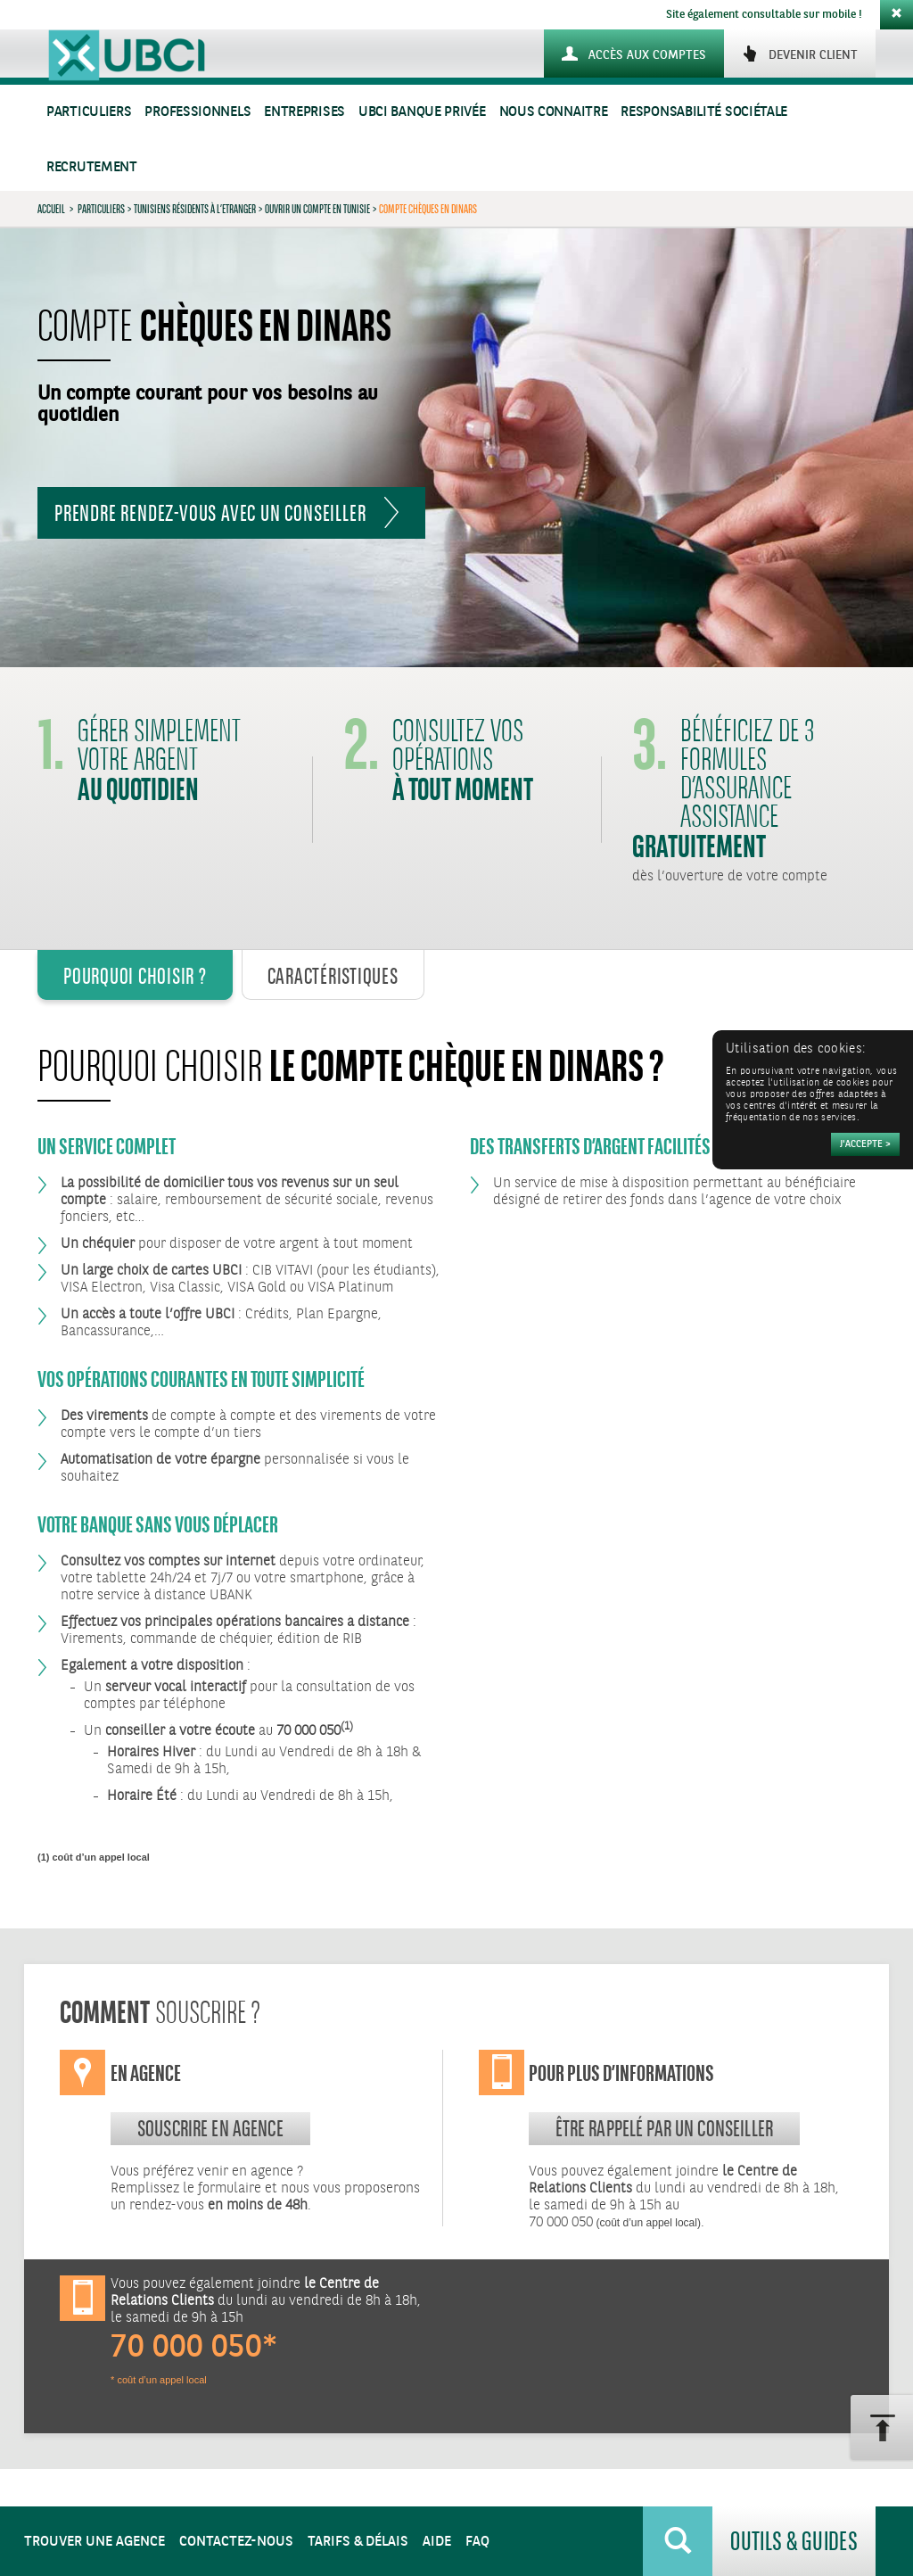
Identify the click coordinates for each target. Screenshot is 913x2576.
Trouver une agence (94, 2542)
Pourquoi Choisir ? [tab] (135, 976)
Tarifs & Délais (358, 2542)
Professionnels (197, 112)
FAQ (477, 2542)
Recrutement (91, 167)
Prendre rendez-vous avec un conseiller (210, 513)
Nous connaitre (553, 112)
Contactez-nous (236, 2542)
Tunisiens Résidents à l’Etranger (195, 209)
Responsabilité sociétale (704, 112)
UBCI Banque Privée (422, 112)
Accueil (51, 209)
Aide (437, 2542)
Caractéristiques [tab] (333, 976)
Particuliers (88, 112)
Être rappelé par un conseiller (664, 2128)
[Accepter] (865, 1144)
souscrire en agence (210, 2128)
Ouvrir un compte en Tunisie (317, 209)
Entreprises (304, 112)
